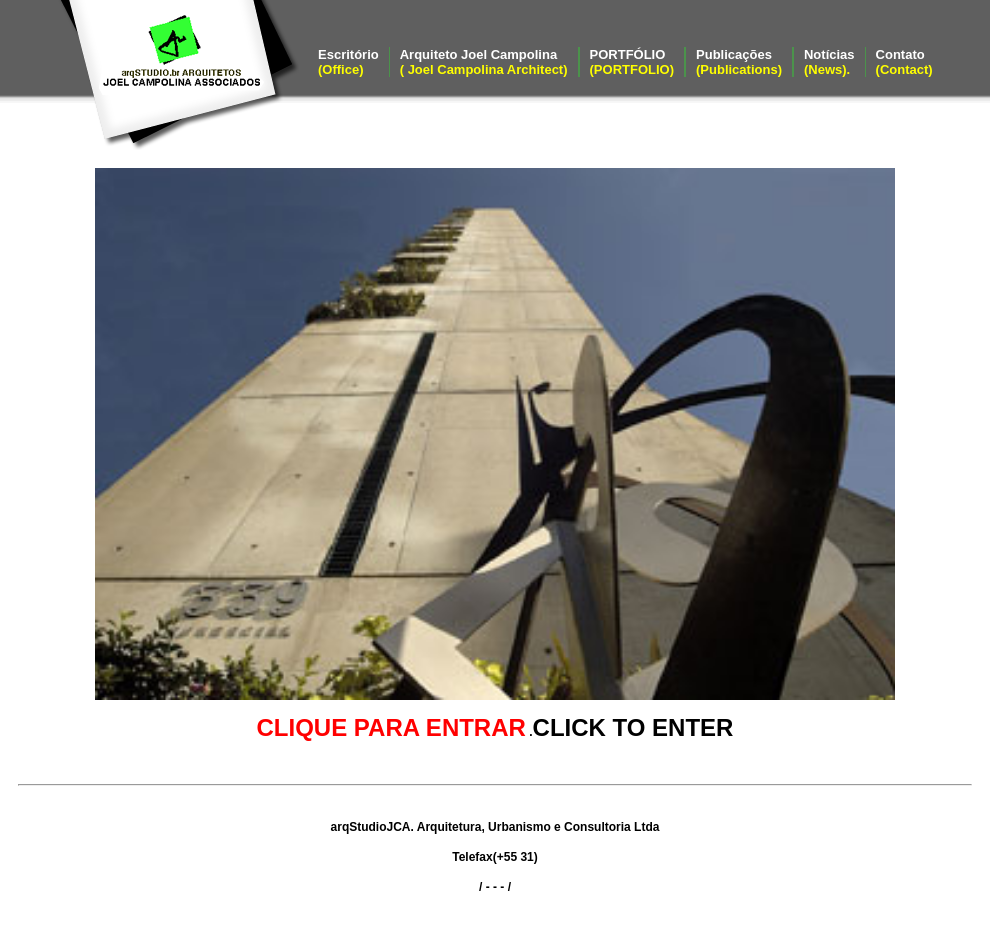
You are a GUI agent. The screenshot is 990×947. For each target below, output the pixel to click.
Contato (904, 62)
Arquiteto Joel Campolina (484, 62)
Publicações (739, 62)
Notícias (829, 62)
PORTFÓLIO (632, 62)
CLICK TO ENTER (633, 727)
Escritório (348, 62)
